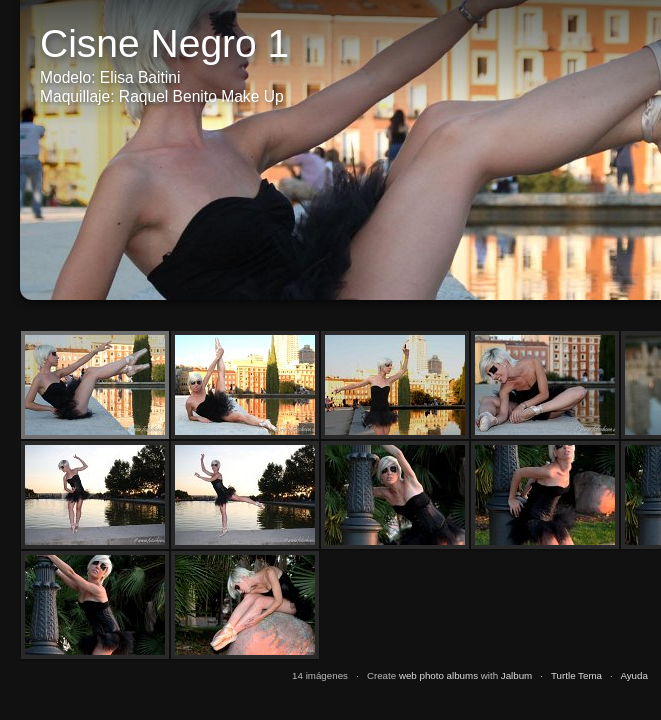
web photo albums (438, 675)
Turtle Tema (576, 675)
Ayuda (633, 675)
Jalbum (516, 675)
